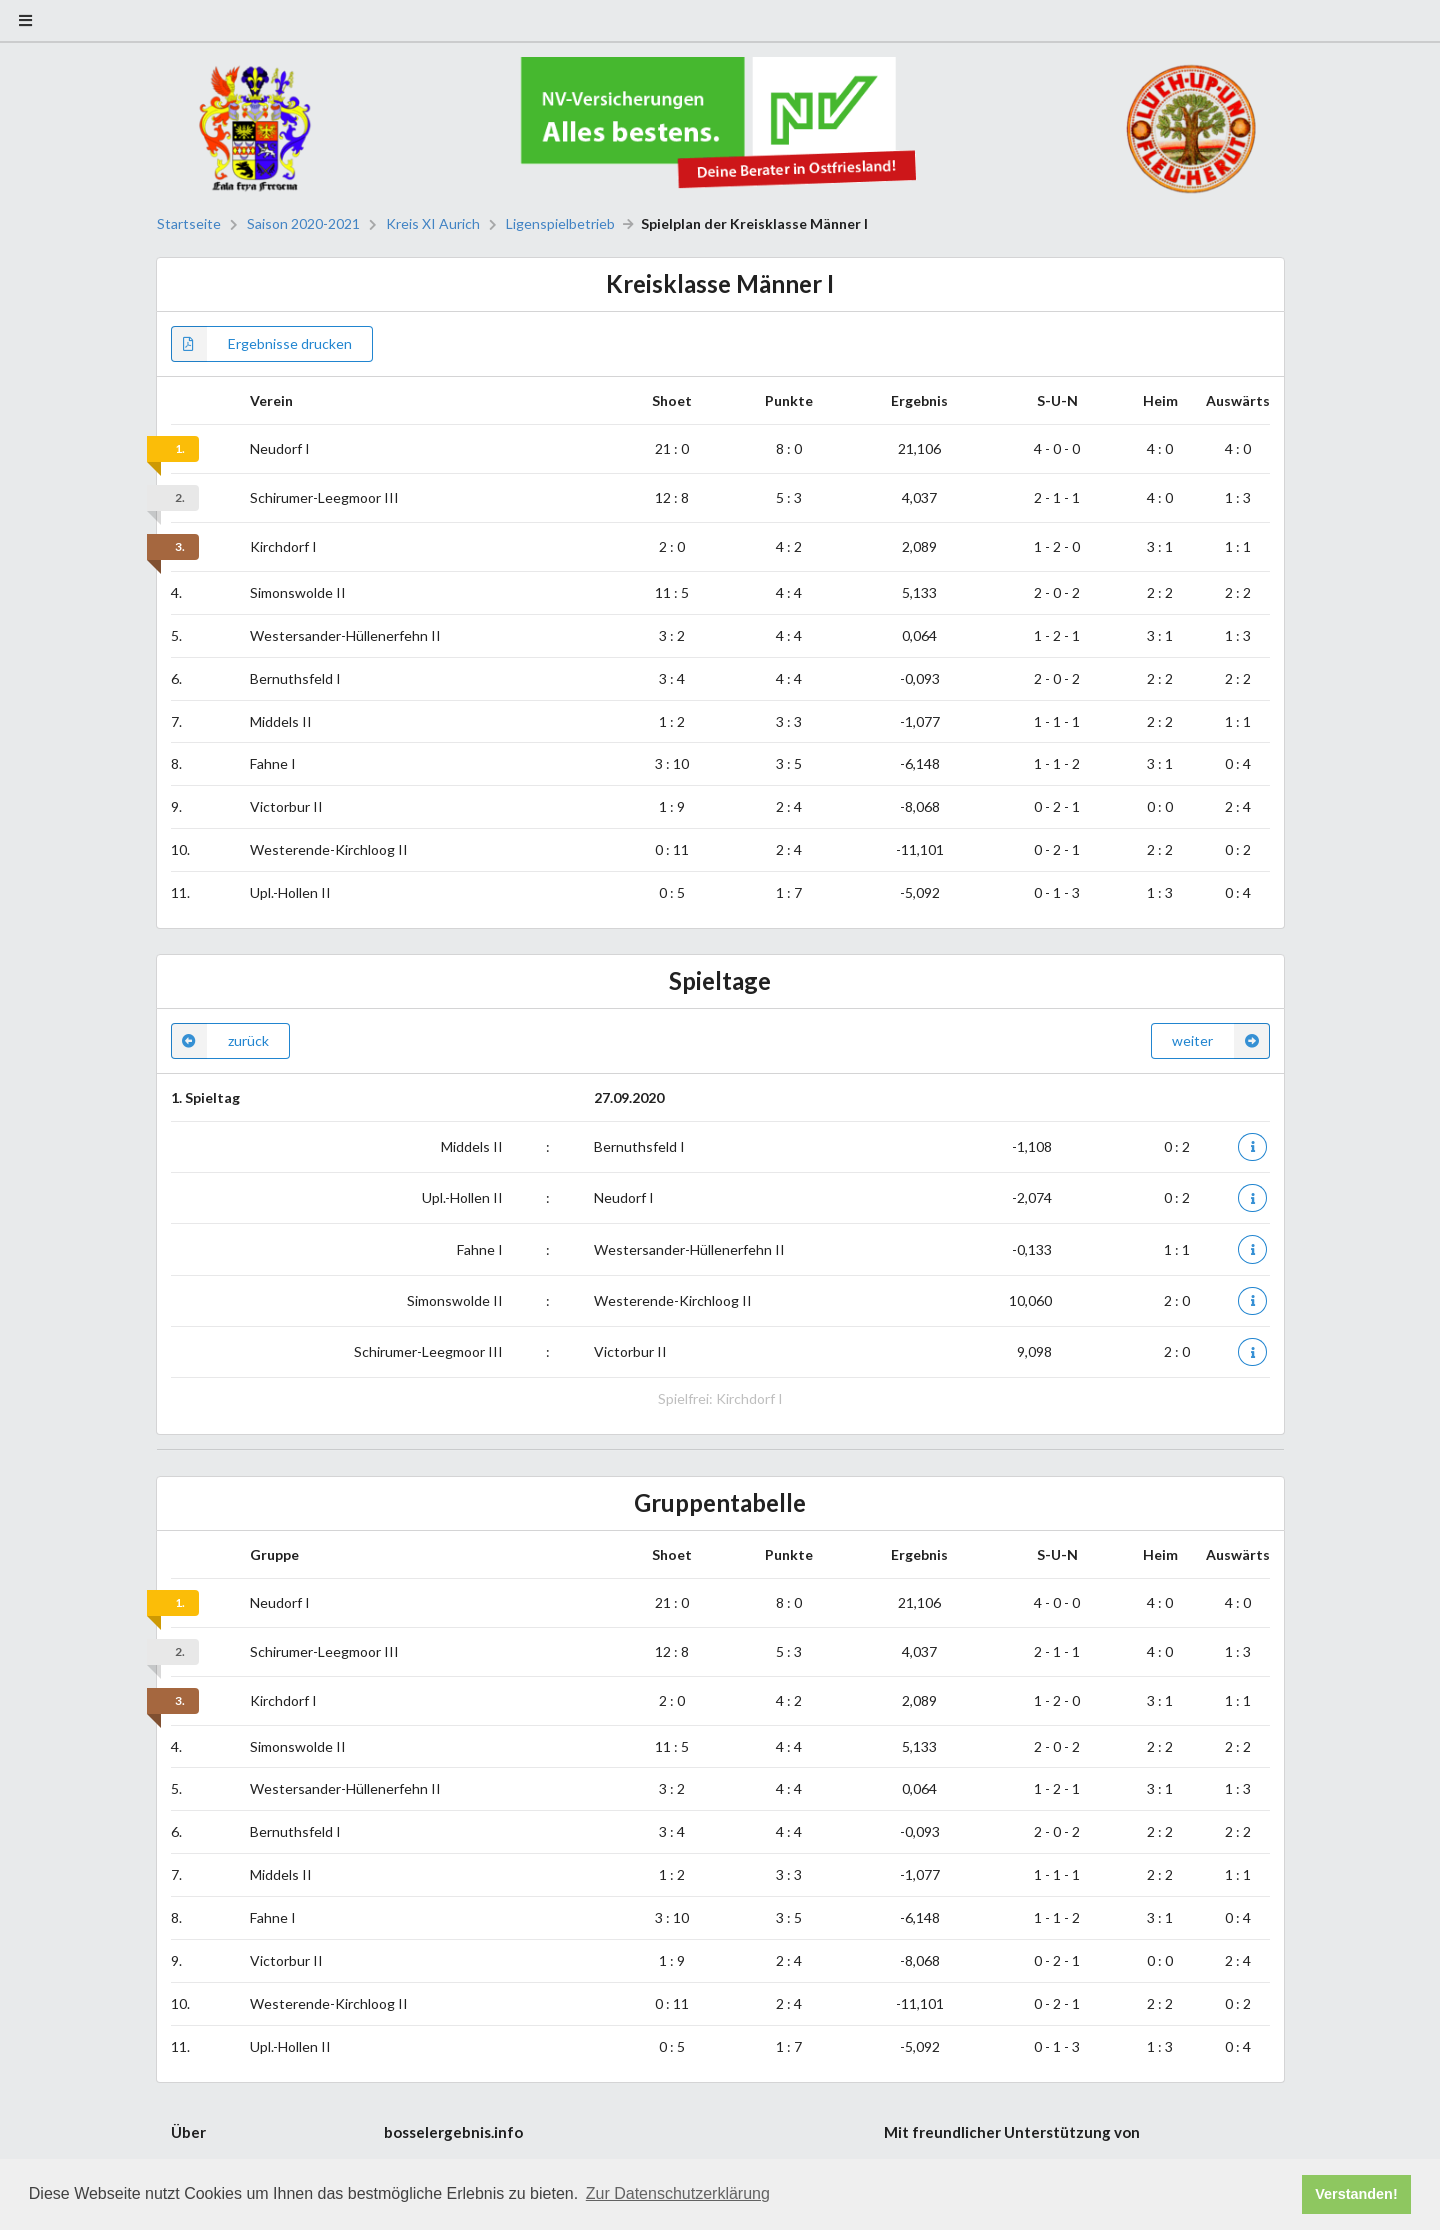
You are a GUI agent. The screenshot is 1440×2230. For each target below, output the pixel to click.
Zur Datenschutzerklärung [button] (678, 2193)
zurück (220, 1041)
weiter (1221, 1041)
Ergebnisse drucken (261, 344)
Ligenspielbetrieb (560, 224)
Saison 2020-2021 (303, 224)
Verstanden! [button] (1356, 2194)
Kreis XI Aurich (433, 224)
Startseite (189, 224)
